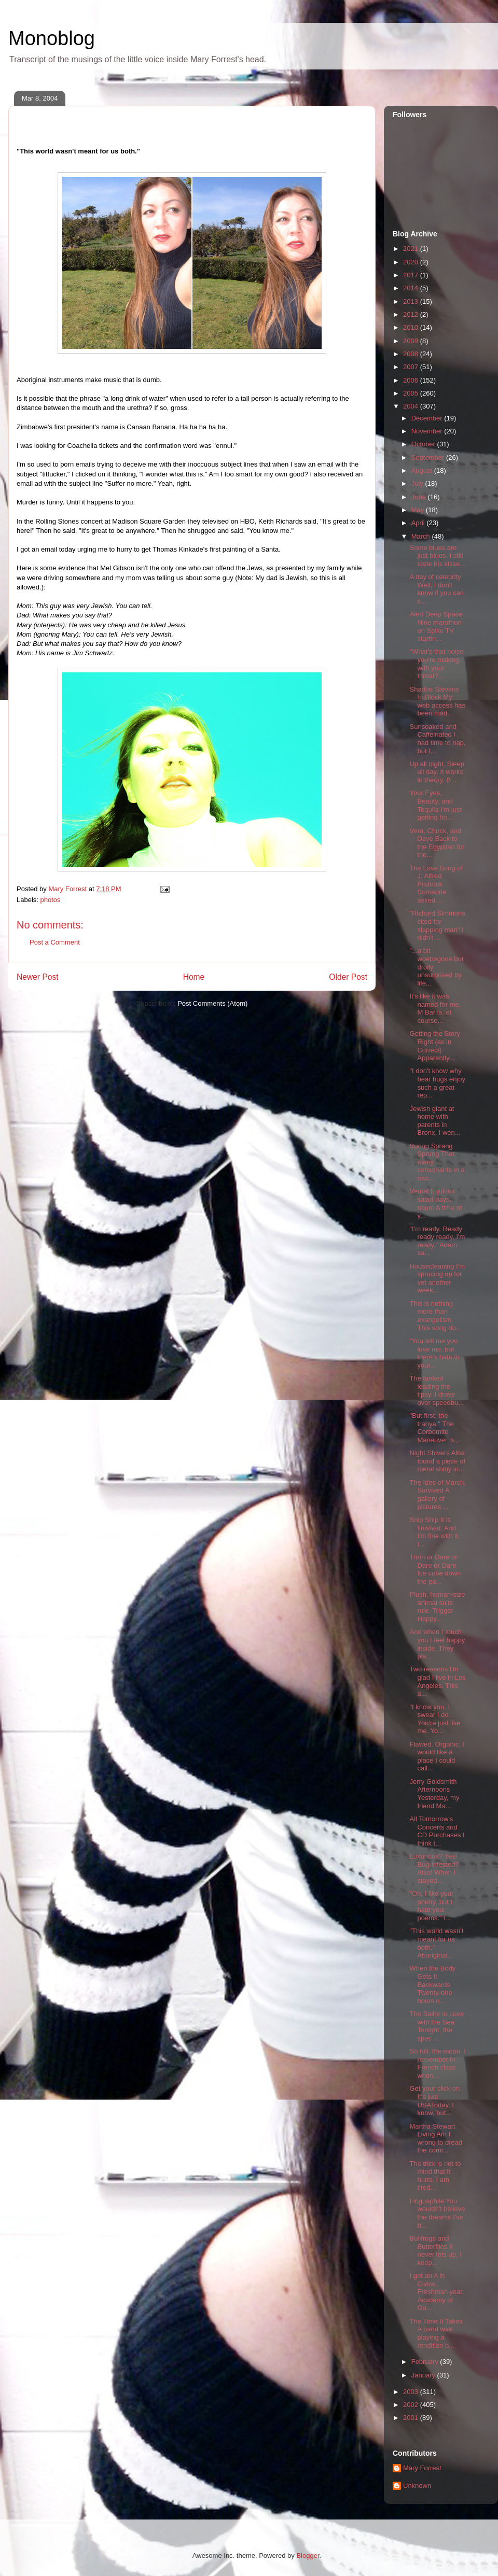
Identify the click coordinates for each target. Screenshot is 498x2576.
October (424, 444)
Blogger (307, 2555)
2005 (411, 393)
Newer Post (38, 977)
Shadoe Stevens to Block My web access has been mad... (437, 701)
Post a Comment (55, 942)
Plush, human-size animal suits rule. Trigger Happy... (437, 1606)
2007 (411, 367)
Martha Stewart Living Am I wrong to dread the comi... (435, 2138)
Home (194, 977)
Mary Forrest (422, 2468)
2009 (411, 341)
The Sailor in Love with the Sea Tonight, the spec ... (436, 2026)
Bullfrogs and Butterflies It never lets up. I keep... (435, 2250)
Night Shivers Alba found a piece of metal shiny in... (437, 1461)
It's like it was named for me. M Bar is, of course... (435, 1008)
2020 (411, 262)
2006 (411, 380)
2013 (411, 301)
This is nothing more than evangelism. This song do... (435, 1316)
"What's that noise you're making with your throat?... (436, 663)
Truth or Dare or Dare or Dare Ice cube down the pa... (435, 1569)
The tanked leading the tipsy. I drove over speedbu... (436, 1390)
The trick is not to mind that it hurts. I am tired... (435, 2176)
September (428, 457)
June (419, 497)
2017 (411, 275)
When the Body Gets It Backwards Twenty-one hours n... (432, 1984)
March (421, 536)
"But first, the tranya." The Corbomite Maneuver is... (434, 1428)
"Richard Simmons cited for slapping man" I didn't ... (437, 925)
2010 (411, 327)
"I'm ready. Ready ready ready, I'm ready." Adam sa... (437, 1241)
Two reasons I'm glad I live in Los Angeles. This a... (437, 1681)
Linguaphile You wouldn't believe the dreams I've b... (437, 2213)
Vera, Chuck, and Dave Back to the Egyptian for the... (436, 843)
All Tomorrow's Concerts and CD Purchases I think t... (436, 1831)
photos (50, 900)
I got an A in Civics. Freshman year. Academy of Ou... (436, 2292)
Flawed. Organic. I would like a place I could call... (436, 1756)
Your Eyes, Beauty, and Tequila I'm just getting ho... (435, 805)
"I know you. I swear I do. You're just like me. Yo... (434, 1719)
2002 (411, 2405)
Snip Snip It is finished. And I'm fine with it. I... (434, 1532)
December (428, 418)
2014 (411, 288)
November (428, 431)
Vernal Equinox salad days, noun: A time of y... (435, 1203)
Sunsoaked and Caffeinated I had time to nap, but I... (437, 739)
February (425, 2362)
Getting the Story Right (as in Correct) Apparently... (434, 1046)
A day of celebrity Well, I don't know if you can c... (436, 589)
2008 (411, 354)
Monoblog (51, 38)
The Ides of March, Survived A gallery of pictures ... (437, 1495)
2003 (411, 2392)
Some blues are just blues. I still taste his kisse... (437, 556)
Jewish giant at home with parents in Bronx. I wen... (434, 1121)
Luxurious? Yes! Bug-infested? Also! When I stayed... (434, 1868)
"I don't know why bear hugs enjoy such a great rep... (437, 1083)
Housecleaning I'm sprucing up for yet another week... (437, 1278)
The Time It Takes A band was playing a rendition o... (435, 2333)
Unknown (417, 2485)
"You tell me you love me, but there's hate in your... (434, 1353)
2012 (411, 314)
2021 (411, 248)
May (418, 510)
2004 (411, 406)
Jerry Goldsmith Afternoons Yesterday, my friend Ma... (434, 1794)
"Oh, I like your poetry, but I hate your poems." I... (431, 1906)
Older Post (348, 977)
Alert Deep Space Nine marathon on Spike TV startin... (435, 626)
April (419, 523)
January (424, 2375)
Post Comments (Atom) (212, 1003)
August (422, 470)
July (418, 483)
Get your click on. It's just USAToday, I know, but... (435, 2101)
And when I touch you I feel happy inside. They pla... (437, 1644)
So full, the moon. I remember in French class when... (437, 2063)
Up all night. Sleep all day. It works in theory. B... (436, 772)
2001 (411, 2418)
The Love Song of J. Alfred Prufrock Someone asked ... (436, 884)
